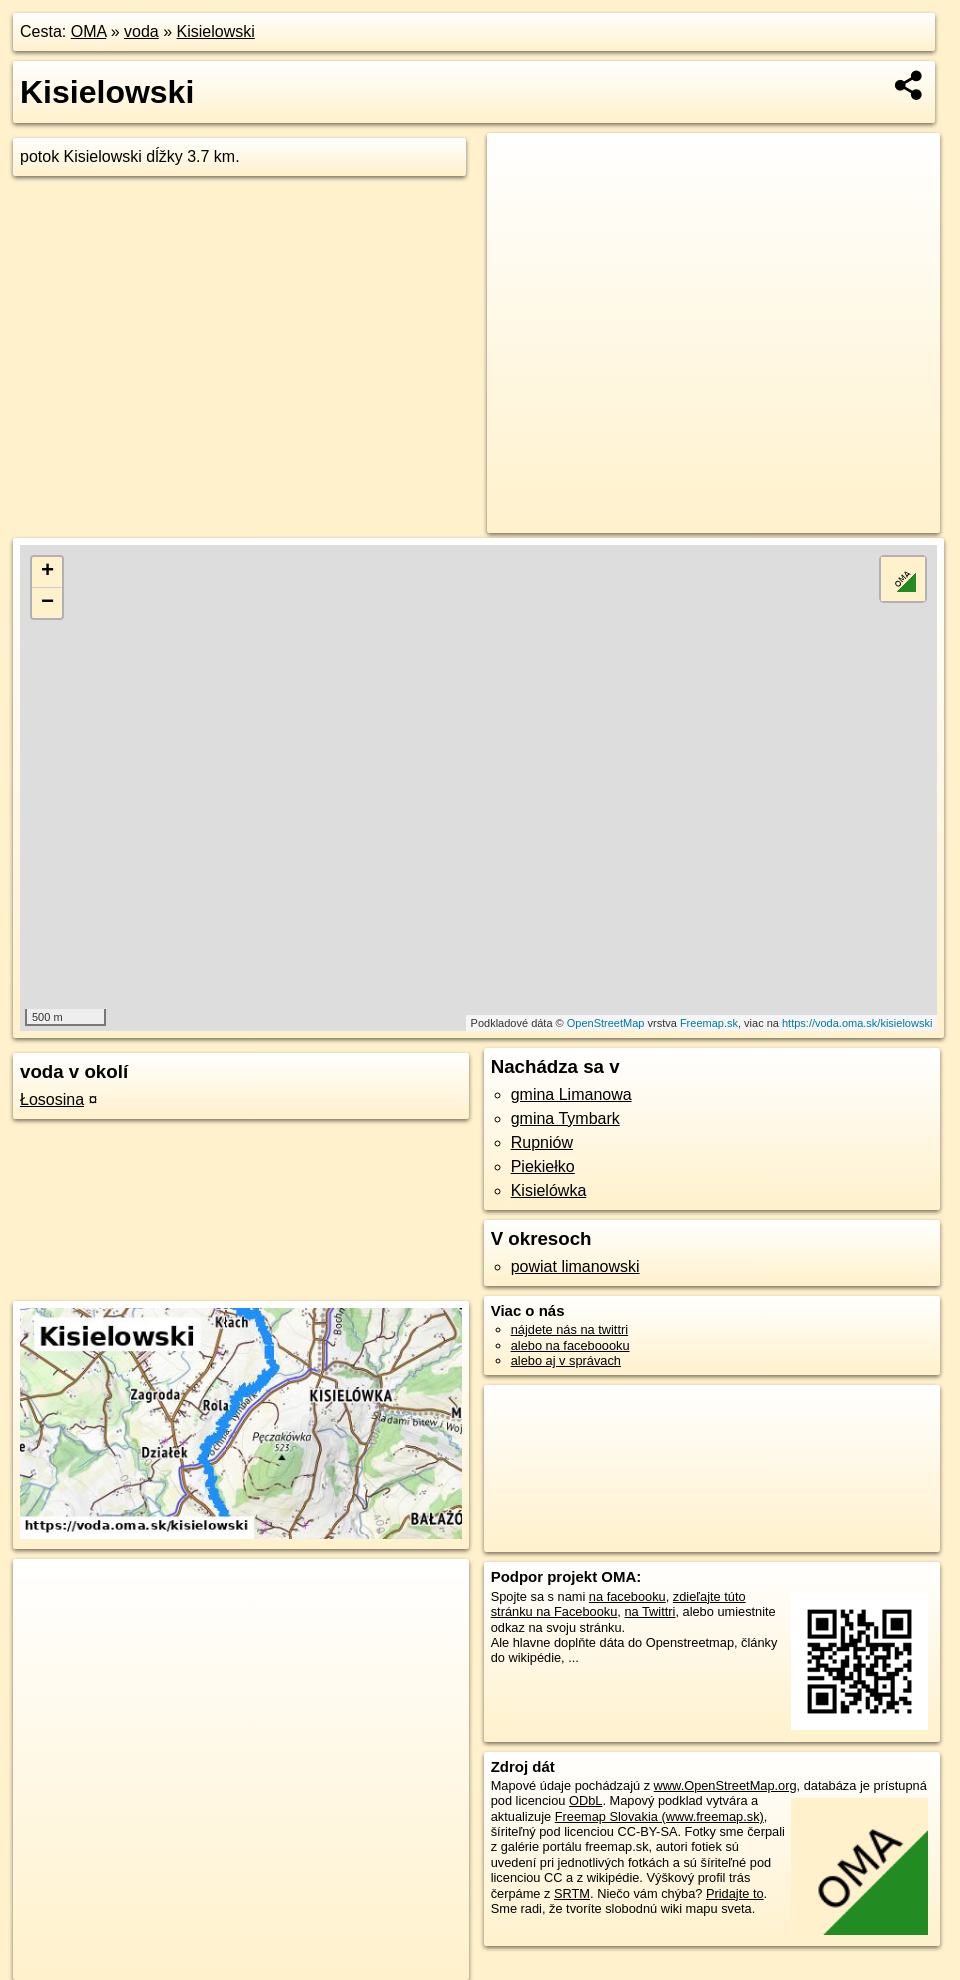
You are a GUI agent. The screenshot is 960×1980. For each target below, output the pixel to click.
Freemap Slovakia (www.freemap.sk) (659, 1816)
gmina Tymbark (565, 1118)
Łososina (52, 1099)
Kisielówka (549, 1190)
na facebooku (627, 1596)
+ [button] (47, 572)
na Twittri (649, 1611)
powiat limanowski (575, 1266)
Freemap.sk (709, 1023)
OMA (89, 31)
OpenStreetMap (606, 1023)
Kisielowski (216, 31)
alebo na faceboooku (570, 1345)
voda (141, 31)
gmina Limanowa (571, 1094)
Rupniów (542, 1142)
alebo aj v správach (566, 1360)
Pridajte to (735, 1893)
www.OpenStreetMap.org (725, 1785)
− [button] (47, 603)
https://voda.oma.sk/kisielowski (857, 1023)
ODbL (585, 1800)
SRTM (572, 1893)
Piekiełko (543, 1166)
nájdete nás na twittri (569, 1329)
